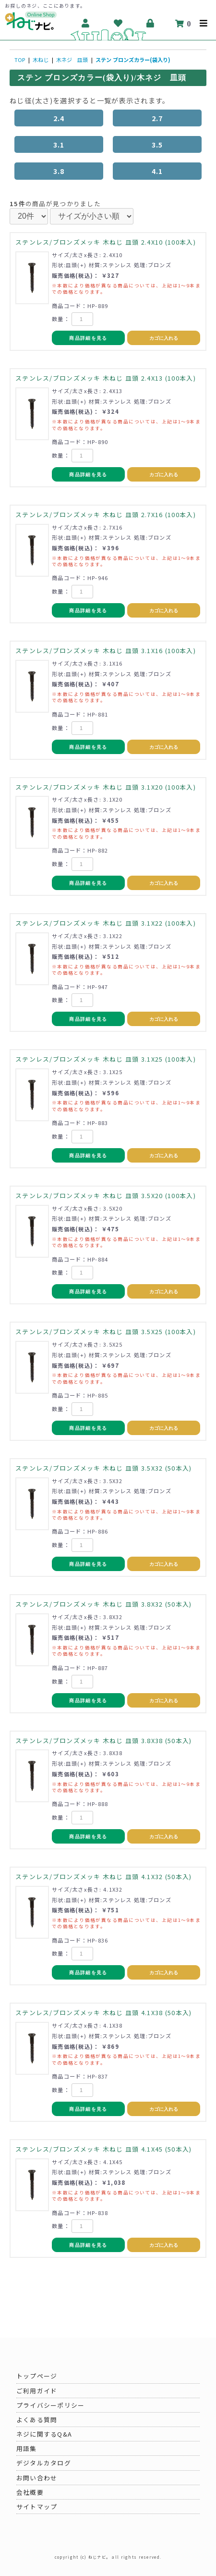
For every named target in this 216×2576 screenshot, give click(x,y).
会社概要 (30, 2492)
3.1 (59, 144)
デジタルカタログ (43, 2462)
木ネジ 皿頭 (72, 59)
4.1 (157, 171)
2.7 (157, 118)
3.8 (59, 171)
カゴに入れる (163, 338)
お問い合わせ (37, 2477)
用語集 (26, 2448)
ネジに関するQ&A (44, 2434)
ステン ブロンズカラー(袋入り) (133, 59)
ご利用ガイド (37, 2390)
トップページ (37, 2375)
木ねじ (40, 59)
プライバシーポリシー (50, 2405)
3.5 (157, 144)
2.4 (59, 118)
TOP (19, 59)
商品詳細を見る (88, 338)
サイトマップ (37, 2506)
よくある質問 (37, 2419)
